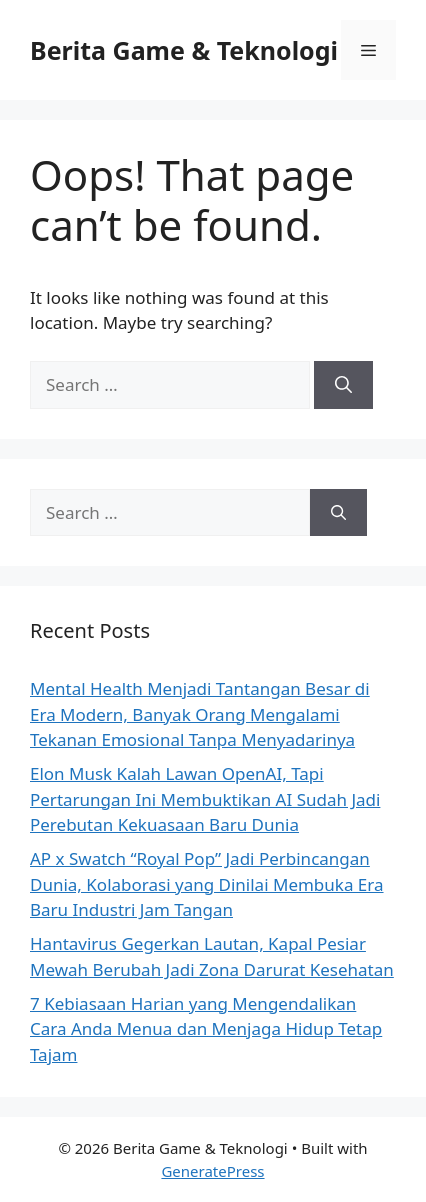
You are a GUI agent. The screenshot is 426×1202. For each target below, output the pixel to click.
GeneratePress (212, 1171)
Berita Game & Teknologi (184, 50)
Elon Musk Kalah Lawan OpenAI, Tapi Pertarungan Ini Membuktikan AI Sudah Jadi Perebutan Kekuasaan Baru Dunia (205, 799)
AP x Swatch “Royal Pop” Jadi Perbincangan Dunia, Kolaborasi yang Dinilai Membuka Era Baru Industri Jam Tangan (207, 884)
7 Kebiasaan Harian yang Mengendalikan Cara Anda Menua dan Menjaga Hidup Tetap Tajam (206, 1029)
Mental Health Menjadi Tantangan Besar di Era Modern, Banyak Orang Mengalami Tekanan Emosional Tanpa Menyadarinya (200, 714)
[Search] (343, 385)
